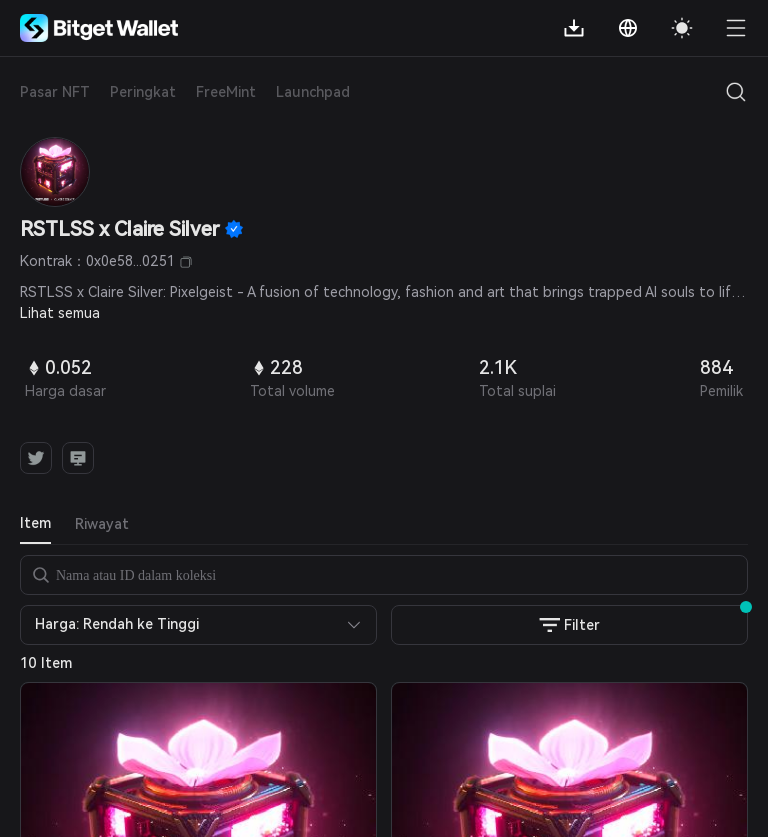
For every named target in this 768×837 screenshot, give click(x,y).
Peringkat (143, 92)
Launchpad (313, 92)
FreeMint (226, 92)
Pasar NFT (55, 92)
